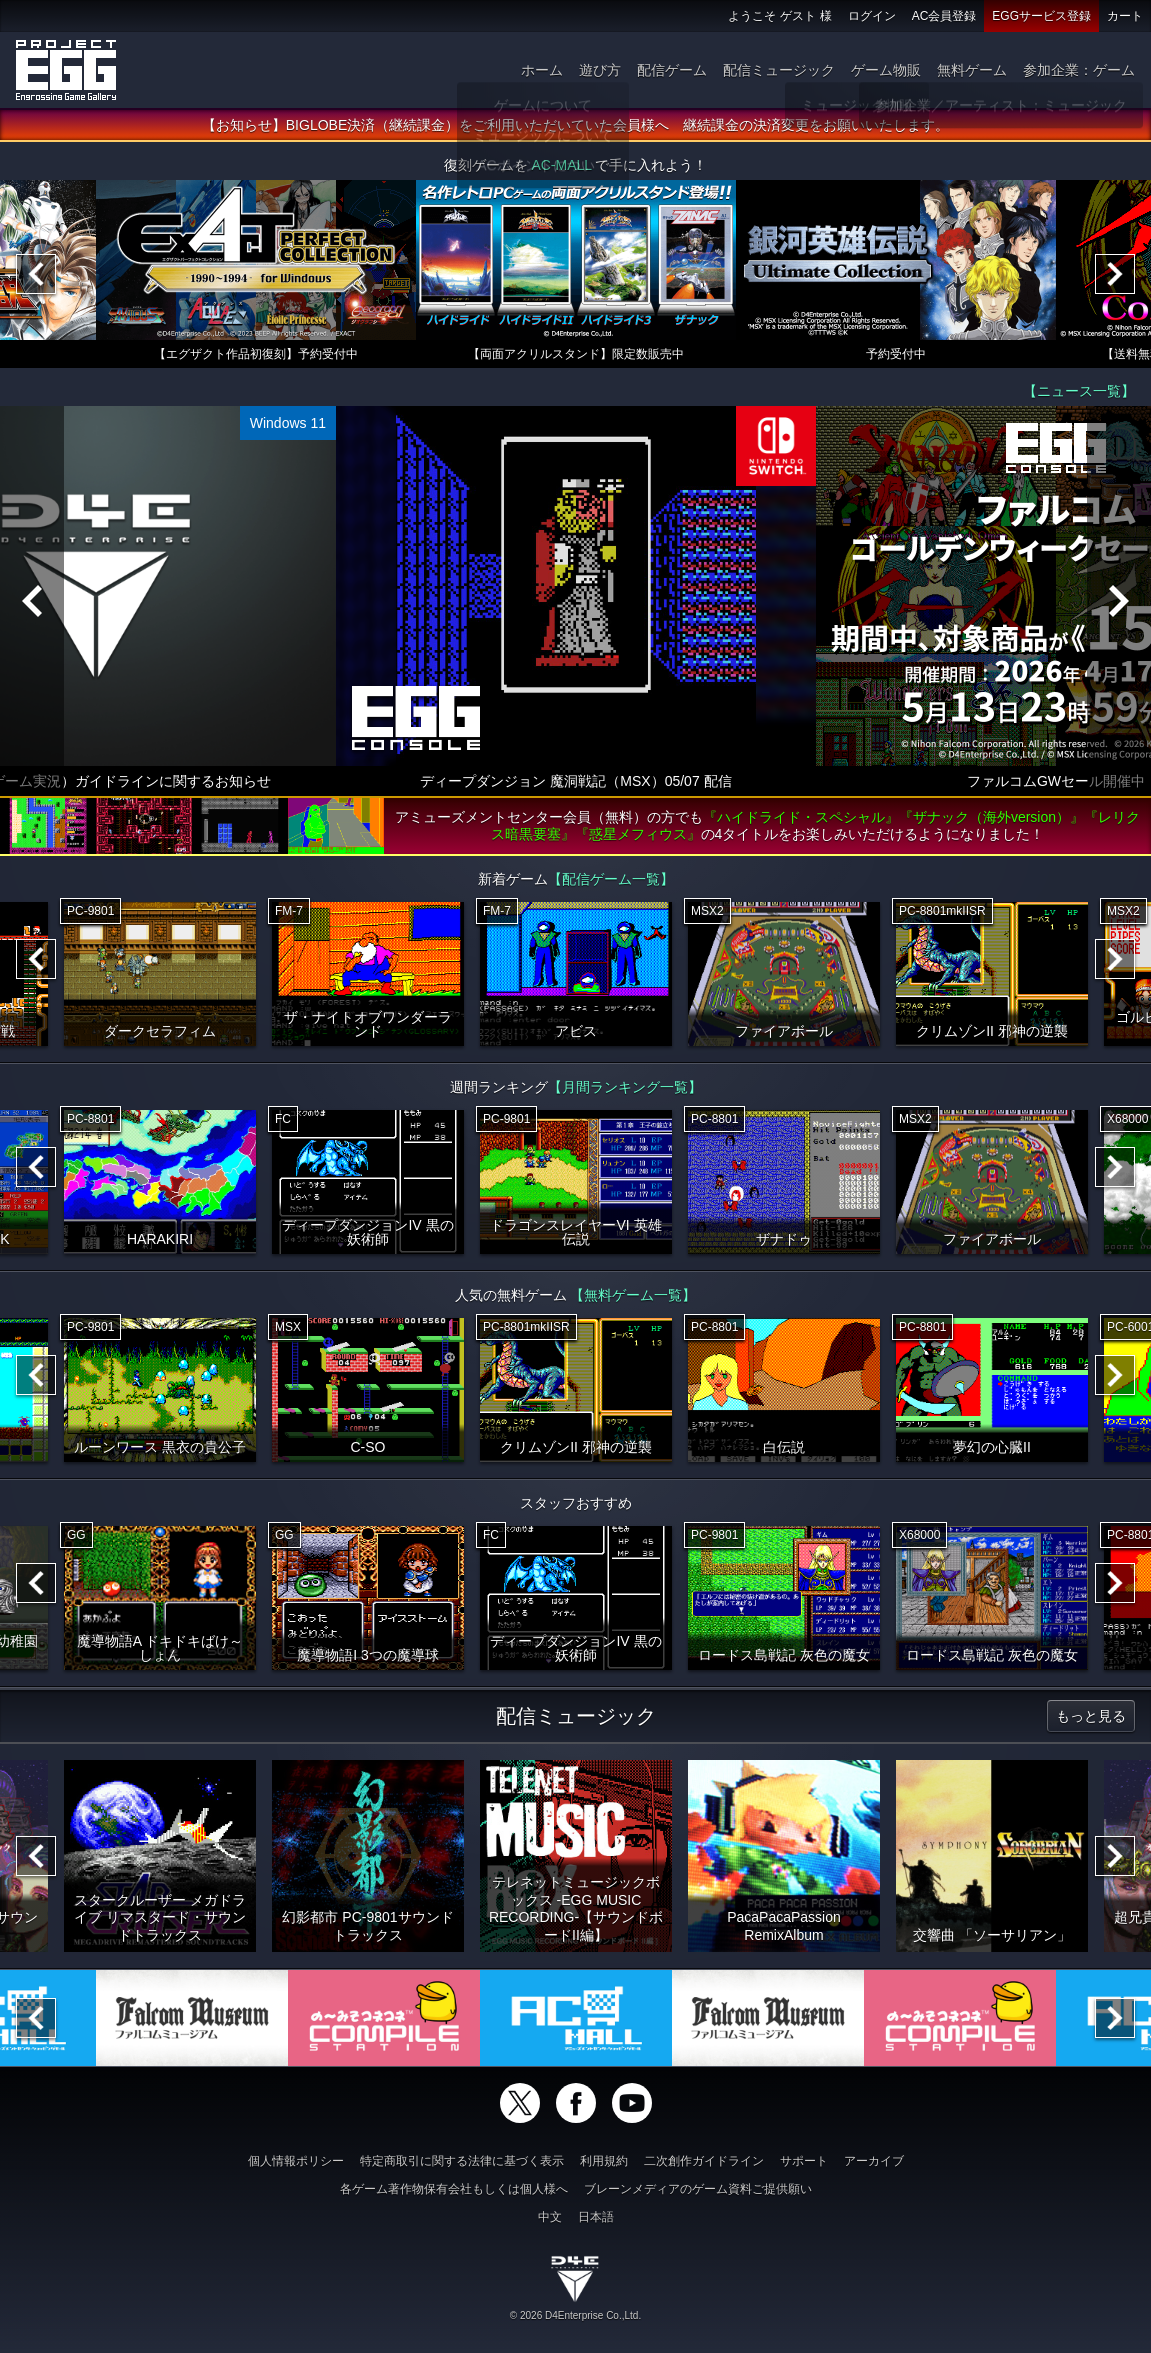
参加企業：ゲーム (1079, 70)
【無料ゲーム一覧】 (633, 1295)
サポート (804, 2161)
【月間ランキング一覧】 (625, 1087)
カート (1125, 16)
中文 (550, 2217)
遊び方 (600, 70)
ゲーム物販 (886, 70)
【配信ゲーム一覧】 (611, 879)
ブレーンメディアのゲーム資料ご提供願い (698, 2189)
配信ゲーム (672, 70)
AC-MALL (561, 165)
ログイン (872, 16)
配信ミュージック (779, 70)
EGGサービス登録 (1041, 16)
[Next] (1115, 274)
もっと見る (1091, 1716)
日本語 (596, 2217)
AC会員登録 (944, 16)
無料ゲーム (972, 70)
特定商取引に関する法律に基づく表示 (462, 2161)
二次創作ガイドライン (704, 2161)
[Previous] (36, 274)
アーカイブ (874, 2161)
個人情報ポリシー (296, 2161)
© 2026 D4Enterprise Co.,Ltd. (575, 2315)
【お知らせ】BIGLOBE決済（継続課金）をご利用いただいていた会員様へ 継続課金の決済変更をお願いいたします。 (575, 125)
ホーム (542, 70)
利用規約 (604, 2161)
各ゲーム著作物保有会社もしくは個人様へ (454, 2189)
